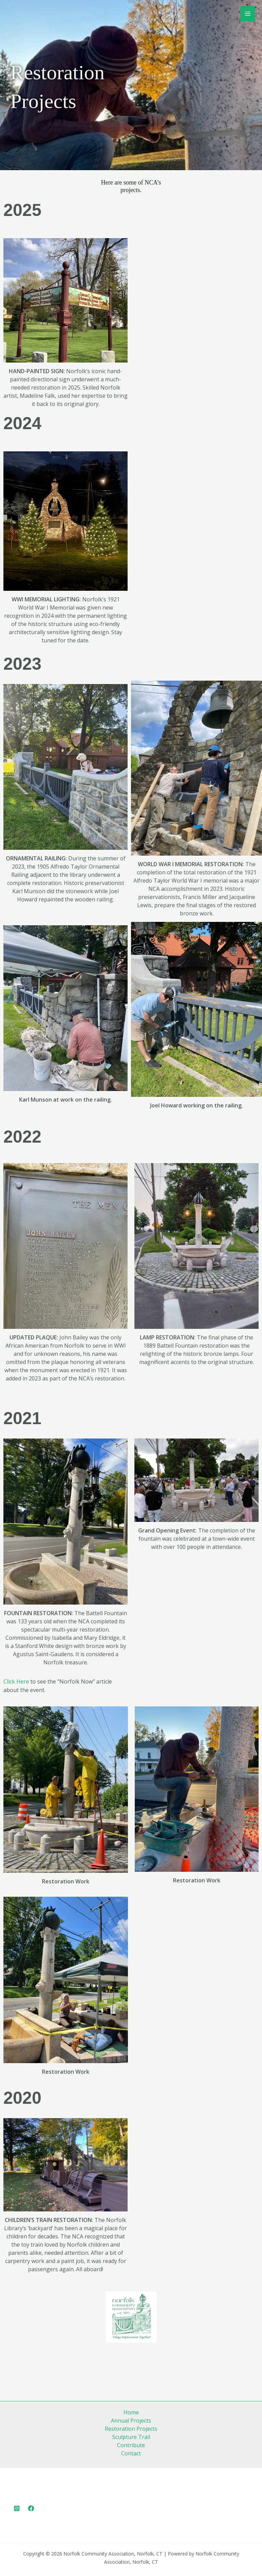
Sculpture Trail (131, 2437)
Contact (131, 2453)
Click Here (16, 1681)
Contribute (131, 2445)
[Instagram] (17, 2508)
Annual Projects (131, 2420)
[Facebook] (31, 2508)
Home (131, 2412)
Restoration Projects (131, 2428)
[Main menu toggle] (247, 13)
